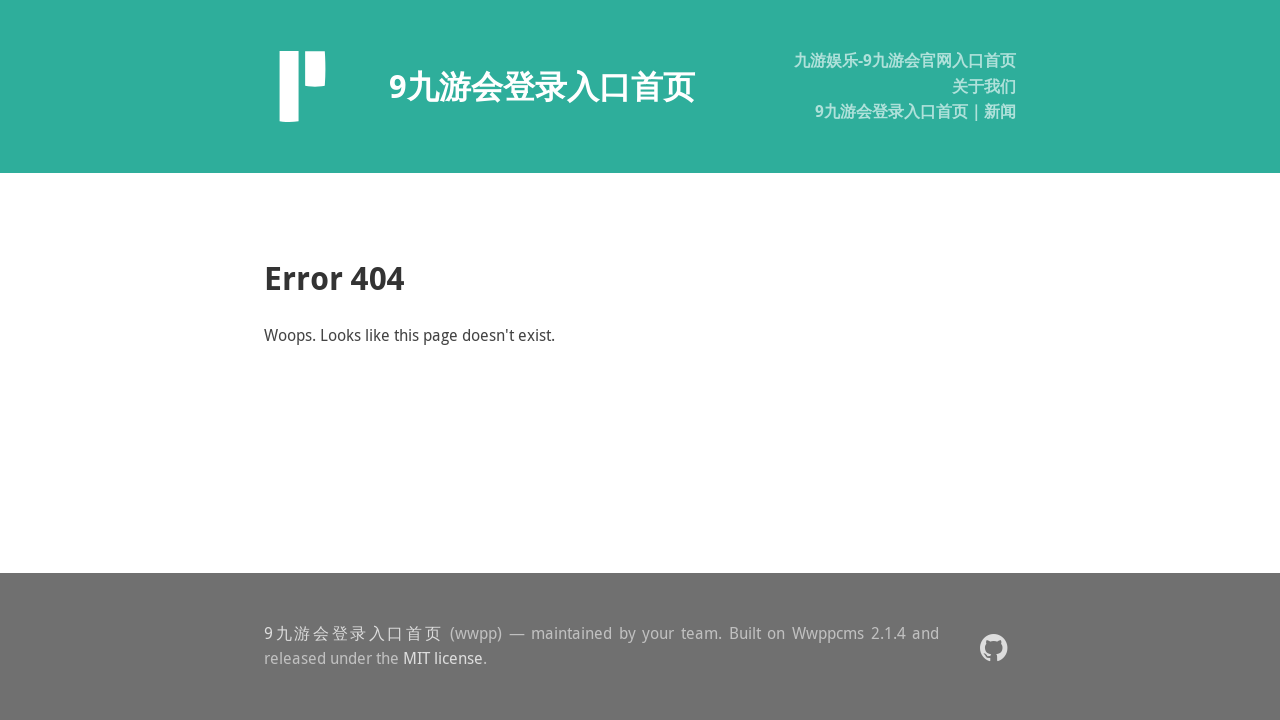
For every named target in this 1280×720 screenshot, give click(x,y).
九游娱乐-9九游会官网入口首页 (905, 60)
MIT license (443, 658)
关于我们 (984, 86)
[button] (993, 646)
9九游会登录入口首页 (353, 633)
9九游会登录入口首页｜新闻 (915, 111)
